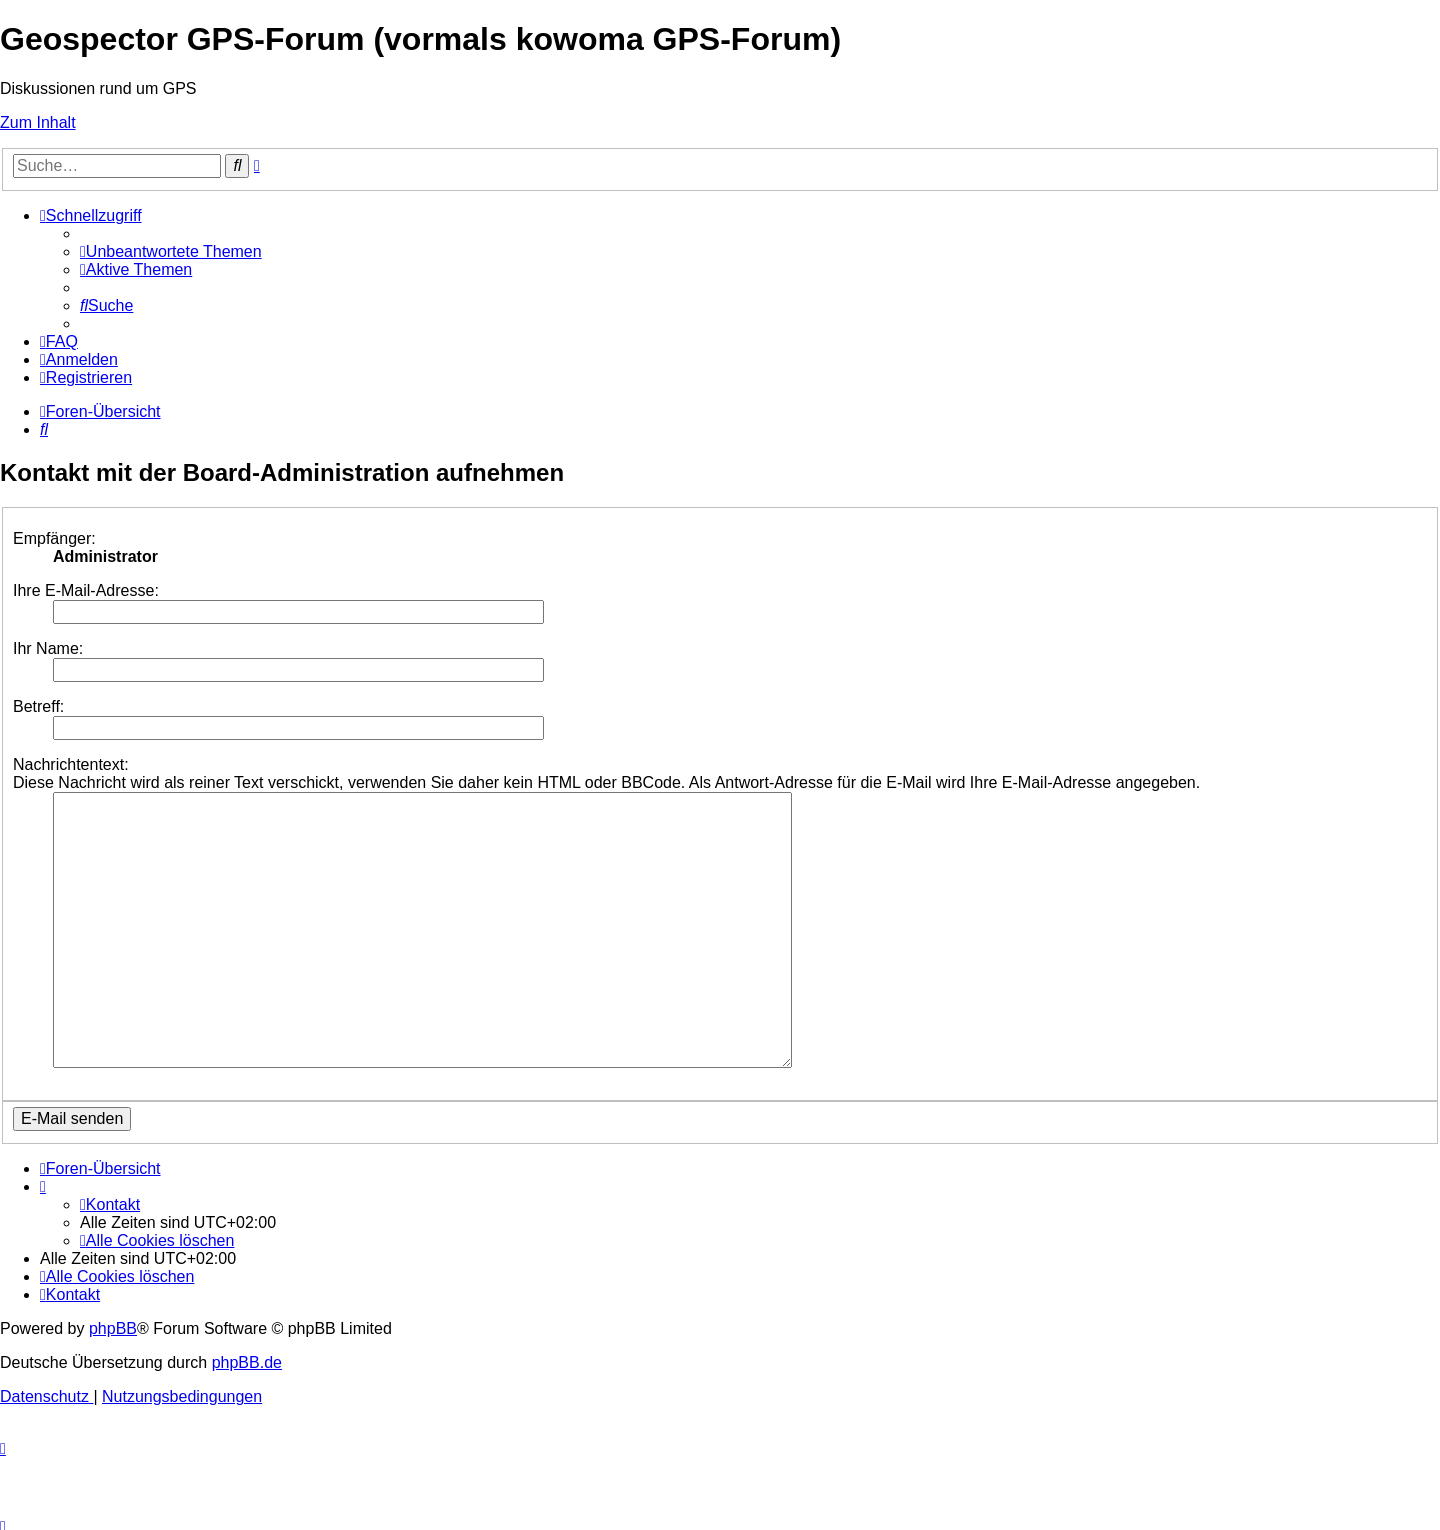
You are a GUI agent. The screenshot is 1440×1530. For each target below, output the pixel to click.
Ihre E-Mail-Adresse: (86, 590)
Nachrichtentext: (71, 764)
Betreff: (38, 706)
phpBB (113, 1304)
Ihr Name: (48, 648)
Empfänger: (54, 538)
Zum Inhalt (38, 122)
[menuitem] (171, 251)
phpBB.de (247, 1338)
